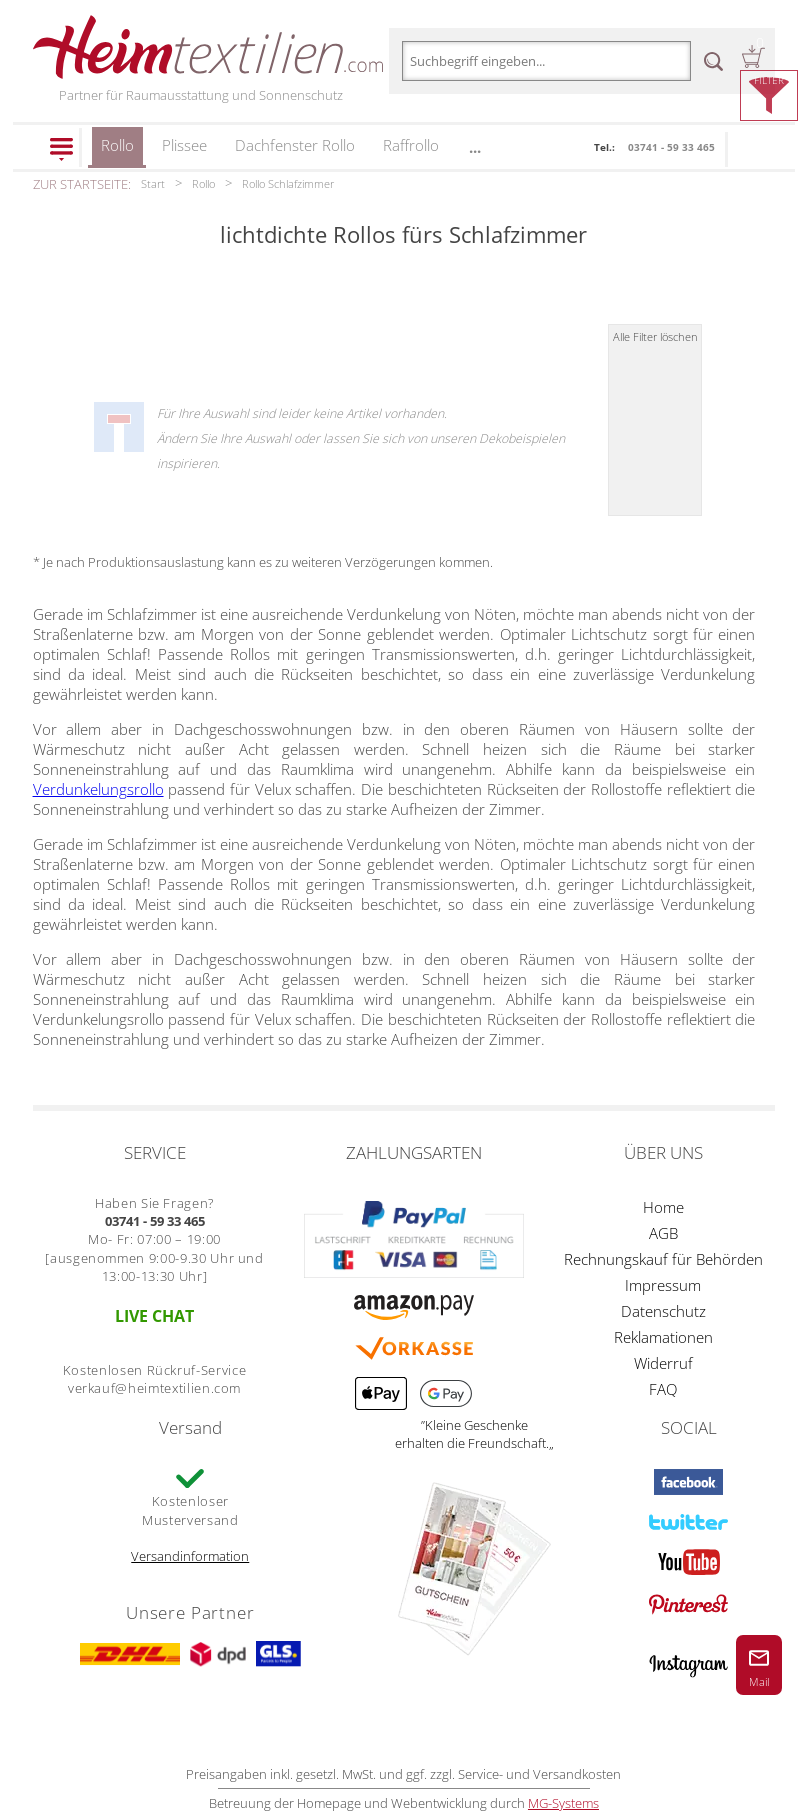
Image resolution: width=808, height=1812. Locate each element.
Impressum (663, 1285)
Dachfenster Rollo (295, 145)
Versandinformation (190, 1556)
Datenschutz (663, 1311)
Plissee (184, 145)
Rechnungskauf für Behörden (663, 1259)
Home (663, 1207)
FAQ (663, 1389)
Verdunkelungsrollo (98, 789)
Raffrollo (411, 145)
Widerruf (663, 1363)
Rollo (117, 151)
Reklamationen (663, 1337)
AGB (663, 1233)
